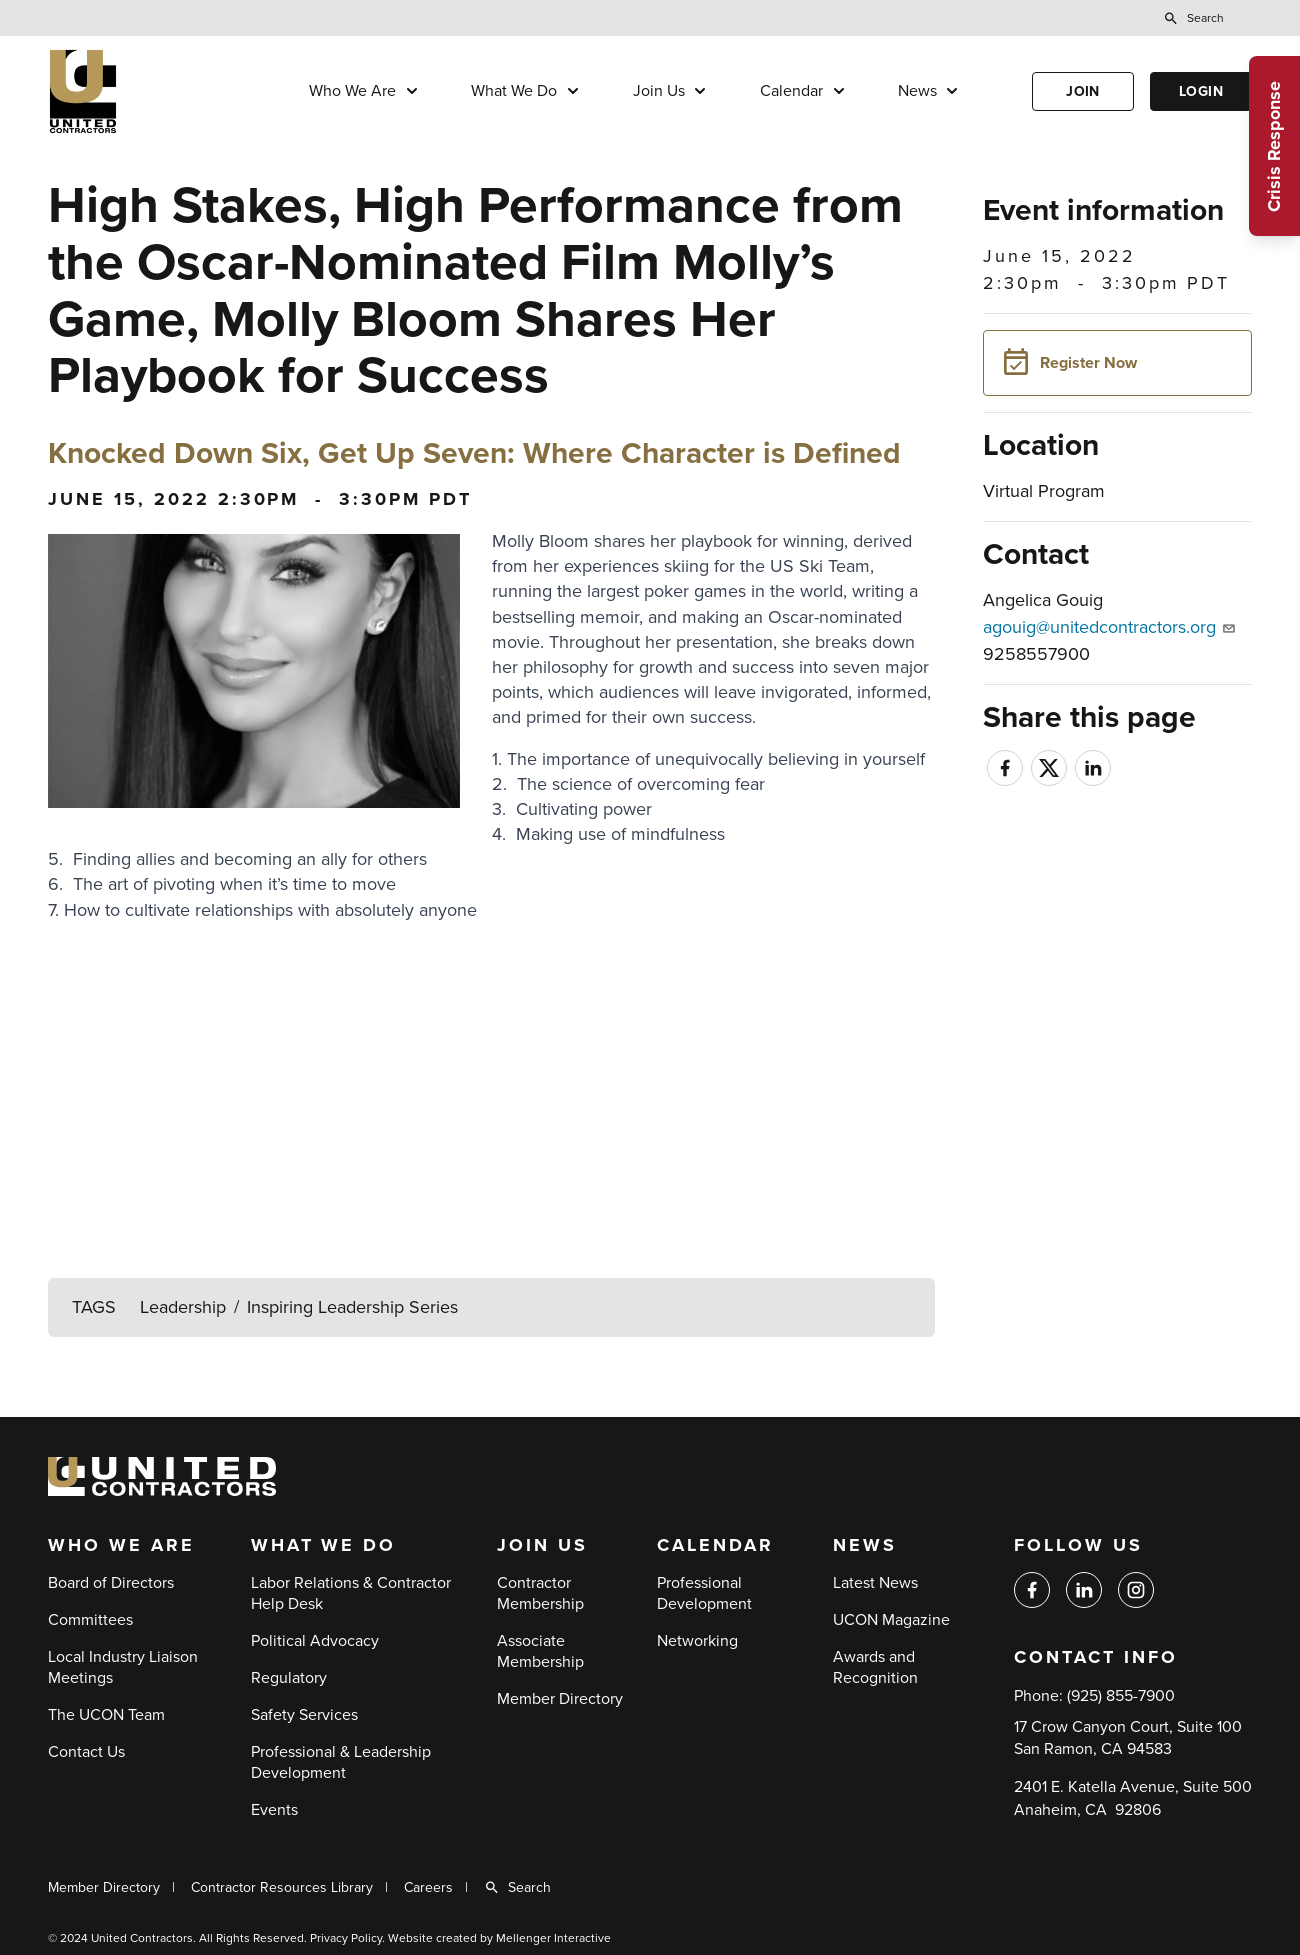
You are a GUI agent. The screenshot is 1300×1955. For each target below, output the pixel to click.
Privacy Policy (346, 1938)
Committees (90, 1620)
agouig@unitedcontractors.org (1108, 627)
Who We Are (352, 91)
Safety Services (304, 1715)
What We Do (514, 91)
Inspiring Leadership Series (352, 1307)
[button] (1117, 363)
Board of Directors (111, 1583)
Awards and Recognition (875, 1667)
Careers (428, 1887)
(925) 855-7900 (1121, 1696)
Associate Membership (540, 1651)
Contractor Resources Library (282, 1887)
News (917, 91)
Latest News (875, 1583)
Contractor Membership (540, 1593)
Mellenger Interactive (553, 1938)
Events (274, 1810)
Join (1083, 91)
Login (1201, 91)
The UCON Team (106, 1715)
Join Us (659, 91)
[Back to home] (143, 91)
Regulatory (289, 1678)
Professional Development (704, 1593)
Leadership (183, 1307)
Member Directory (560, 1699)
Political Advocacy (315, 1641)
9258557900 (1036, 654)
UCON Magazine (891, 1620)
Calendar (791, 91)
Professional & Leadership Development (341, 1762)
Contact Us (86, 1752)
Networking (697, 1641)
